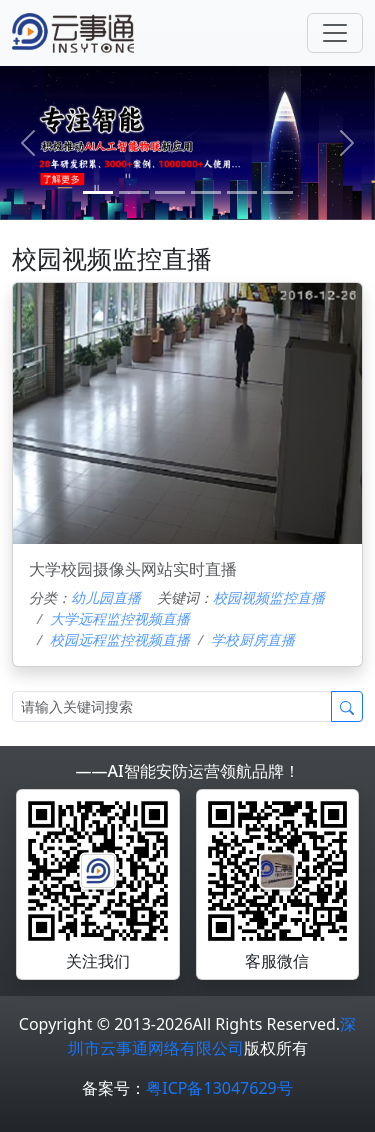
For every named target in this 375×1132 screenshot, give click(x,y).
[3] (206, 192)
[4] (242, 192)
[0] (98, 192)
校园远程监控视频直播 (120, 639)
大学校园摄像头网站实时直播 (133, 569)
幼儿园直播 (106, 597)
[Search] (172, 706)
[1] (134, 192)
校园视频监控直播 (269, 597)
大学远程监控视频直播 (120, 618)
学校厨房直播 (253, 639)
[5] (278, 192)
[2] (170, 192)
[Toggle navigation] (335, 33)
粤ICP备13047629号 (219, 1088)
